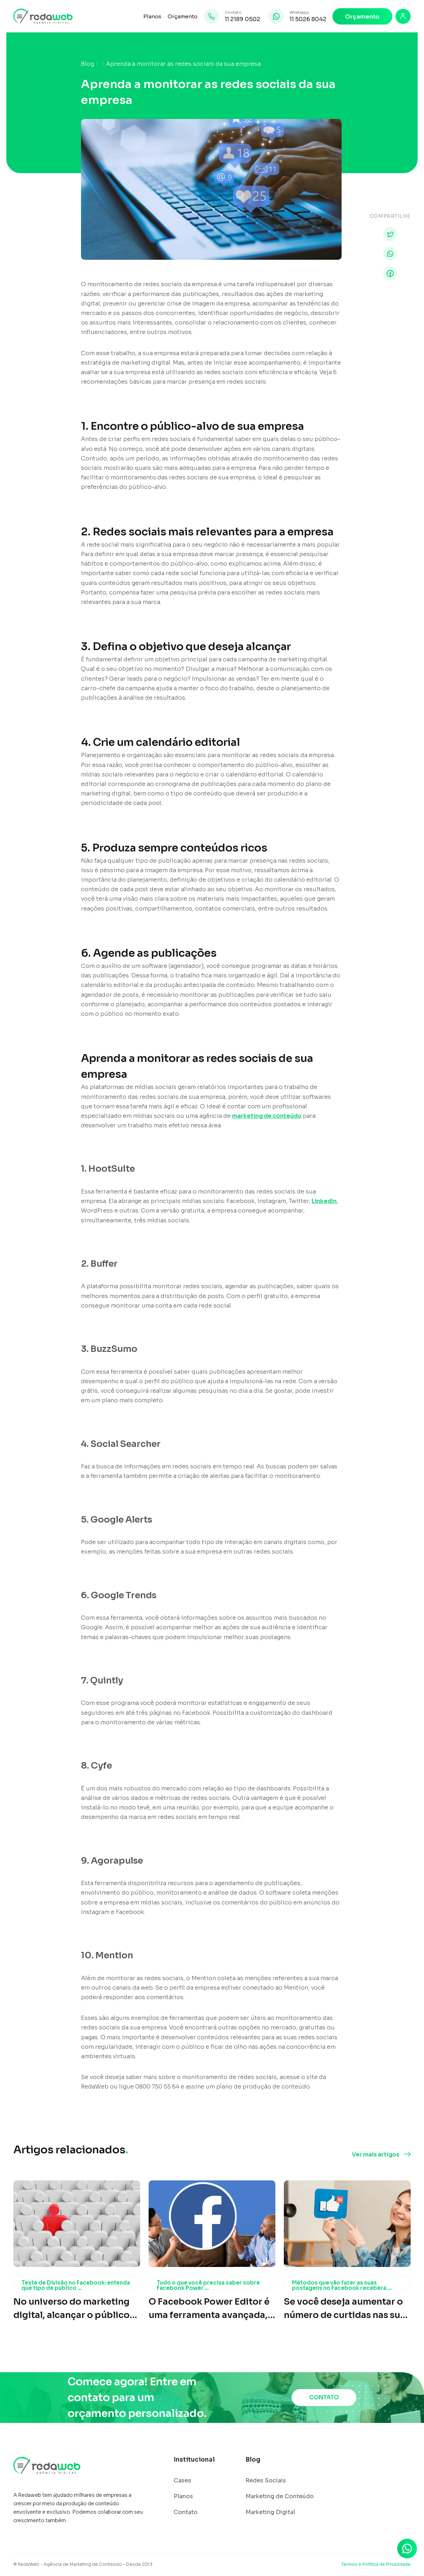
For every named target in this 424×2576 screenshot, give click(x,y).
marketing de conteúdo (266, 1116)
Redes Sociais (265, 2480)
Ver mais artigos (375, 2155)
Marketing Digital (270, 2512)
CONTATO (324, 2397)
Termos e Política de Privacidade (376, 2564)
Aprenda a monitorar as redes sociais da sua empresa (183, 64)
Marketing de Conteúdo (279, 2496)
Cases (182, 2480)
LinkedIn (324, 1201)
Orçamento (183, 16)
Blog (87, 64)
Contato (186, 2512)
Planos (152, 16)
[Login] (403, 16)
